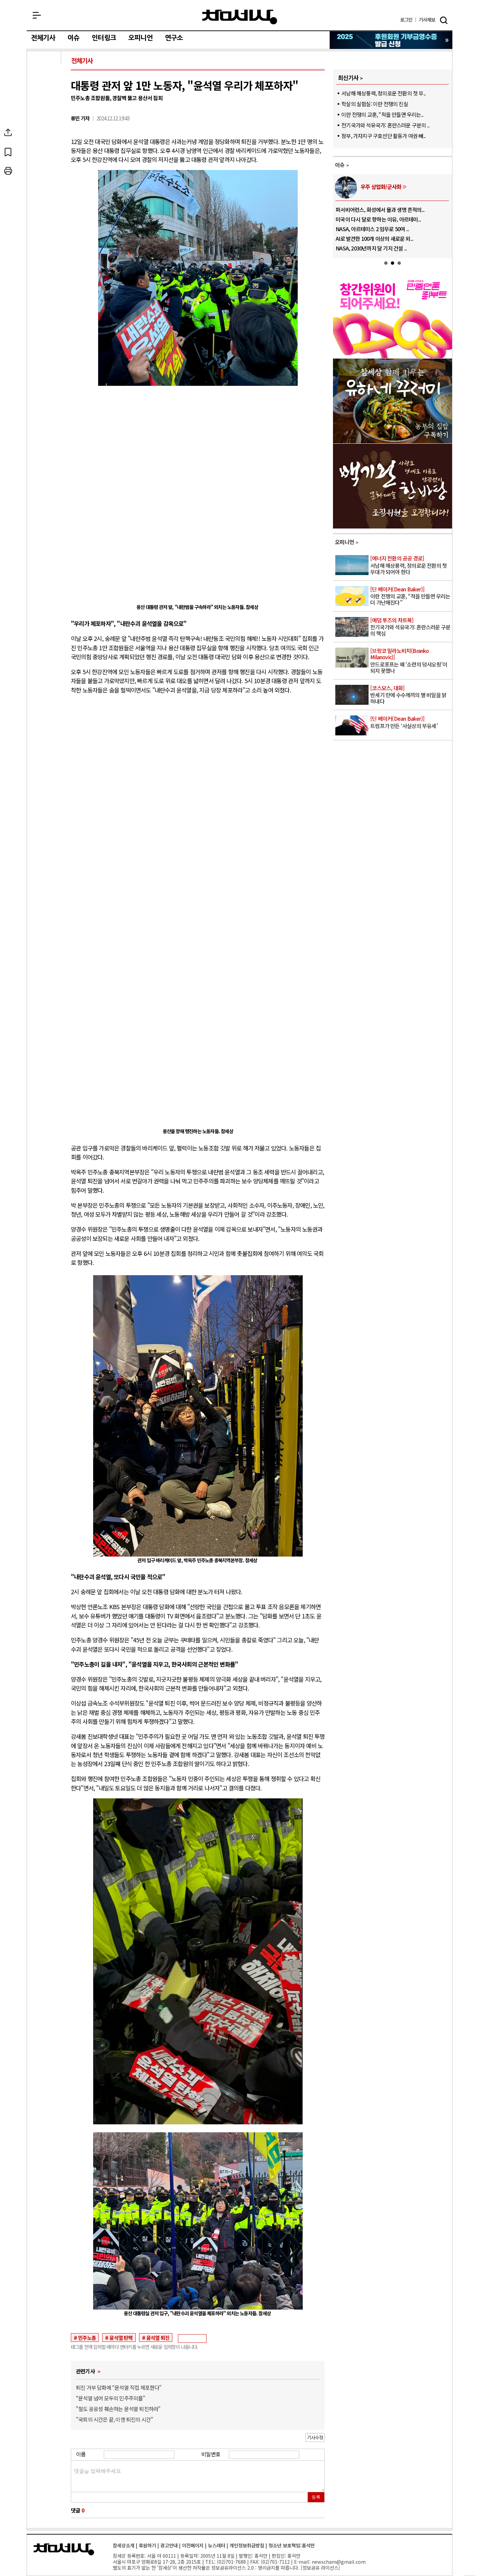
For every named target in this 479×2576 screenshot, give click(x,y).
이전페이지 (193, 2545)
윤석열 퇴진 (157, 2337)
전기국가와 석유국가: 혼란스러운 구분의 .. (385, 125)
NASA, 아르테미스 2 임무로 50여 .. (372, 229)
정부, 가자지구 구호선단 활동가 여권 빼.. (383, 136)
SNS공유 (45, 132)
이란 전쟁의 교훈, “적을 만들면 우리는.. (382, 114)
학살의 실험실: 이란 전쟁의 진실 (374, 104)
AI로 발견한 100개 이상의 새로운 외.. (374, 238)
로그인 (406, 20)
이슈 (74, 38)
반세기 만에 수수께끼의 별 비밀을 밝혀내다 (410, 695)
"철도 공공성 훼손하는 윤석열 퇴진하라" (118, 2409)
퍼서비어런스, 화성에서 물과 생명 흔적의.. (380, 210)
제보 (427, 20)
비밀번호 (210, 2454)
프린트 (45, 171)
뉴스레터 (216, 2545)
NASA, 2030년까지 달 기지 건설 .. (371, 248)
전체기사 (43, 38)
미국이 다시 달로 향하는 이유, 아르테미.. (378, 219)
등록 (316, 2497)
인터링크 (104, 38)
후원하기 (147, 2545)
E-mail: (302, 2561)
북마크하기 (45, 152)
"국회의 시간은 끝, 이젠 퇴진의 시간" (114, 2419)
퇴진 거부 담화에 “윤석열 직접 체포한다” (119, 2387)
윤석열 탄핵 (120, 2337)
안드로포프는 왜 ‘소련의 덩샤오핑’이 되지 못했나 (410, 661)
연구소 (174, 38)
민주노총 (87, 2337)
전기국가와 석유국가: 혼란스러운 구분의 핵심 (410, 627)
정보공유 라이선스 (320, 2567)
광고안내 (169, 2545)
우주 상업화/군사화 (381, 186)
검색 (443, 20)
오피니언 (140, 38)
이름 (80, 2454)
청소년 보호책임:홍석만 (291, 2545)
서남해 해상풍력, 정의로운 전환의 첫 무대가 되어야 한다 (410, 565)
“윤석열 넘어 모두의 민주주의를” (110, 2398)
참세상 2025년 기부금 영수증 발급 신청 (391, 40)
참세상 (239, 17)
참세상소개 (123, 2545)
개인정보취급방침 (247, 2545)
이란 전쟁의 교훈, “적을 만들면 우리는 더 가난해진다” (410, 596)
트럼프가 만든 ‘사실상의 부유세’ (410, 722)
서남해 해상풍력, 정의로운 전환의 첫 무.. (383, 93)
